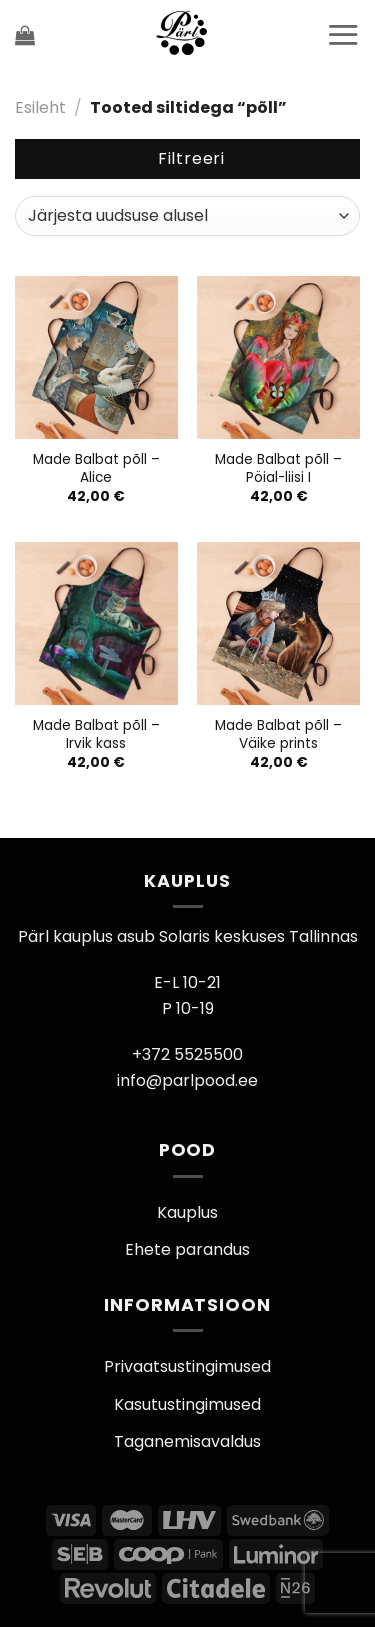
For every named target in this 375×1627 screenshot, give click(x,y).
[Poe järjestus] (187, 216)
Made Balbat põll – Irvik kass (96, 734)
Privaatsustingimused (187, 1366)
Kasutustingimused (187, 1404)
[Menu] (343, 34)
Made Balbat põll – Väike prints (278, 734)
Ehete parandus (187, 1249)
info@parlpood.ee (187, 1080)
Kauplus (187, 1212)
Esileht (40, 107)
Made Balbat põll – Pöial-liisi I (278, 468)
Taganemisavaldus (187, 1441)
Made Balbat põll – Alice (96, 468)
